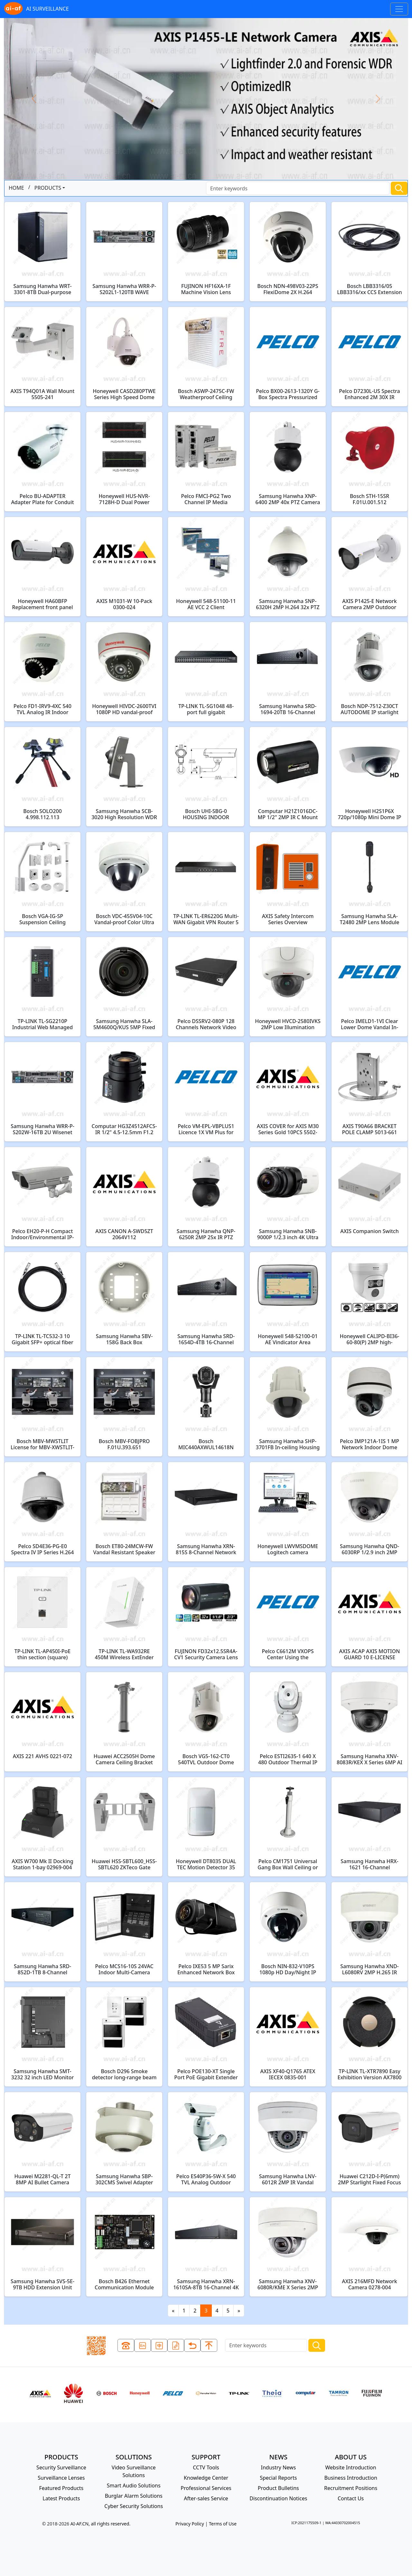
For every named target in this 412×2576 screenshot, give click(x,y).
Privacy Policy (189, 2524)
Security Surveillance (61, 2467)
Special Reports (278, 2477)
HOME (16, 187)
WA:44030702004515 (342, 2522)
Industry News (278, 2467)
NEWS (278, 2457)
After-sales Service (206, 2498)
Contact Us (351, 2498)
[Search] (297, 188)
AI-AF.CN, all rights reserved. (100, 2524)
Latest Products (61, 2498)
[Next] (238, 2310)
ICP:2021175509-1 (306, 2522)
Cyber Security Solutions (133, 2506)
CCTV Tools (206, 2467)
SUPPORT (206, 2457)
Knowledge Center (206, 2477)
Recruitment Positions (350, 2488)
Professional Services (206, 2488)
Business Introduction (350, 2477)
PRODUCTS (47, 187)
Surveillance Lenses (61, 2477)
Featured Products (61, 2488)
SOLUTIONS (134, 2457)
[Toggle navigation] (399, 9)
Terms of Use (223, 2524)
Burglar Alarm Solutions (134, 2495)
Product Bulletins (278, 2488)
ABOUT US (351, 2457)
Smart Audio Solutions (134, 2485)
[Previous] (173, 2310)
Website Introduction (350, 2467)
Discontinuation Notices (278, 2498)
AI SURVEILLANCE (36, 9)
